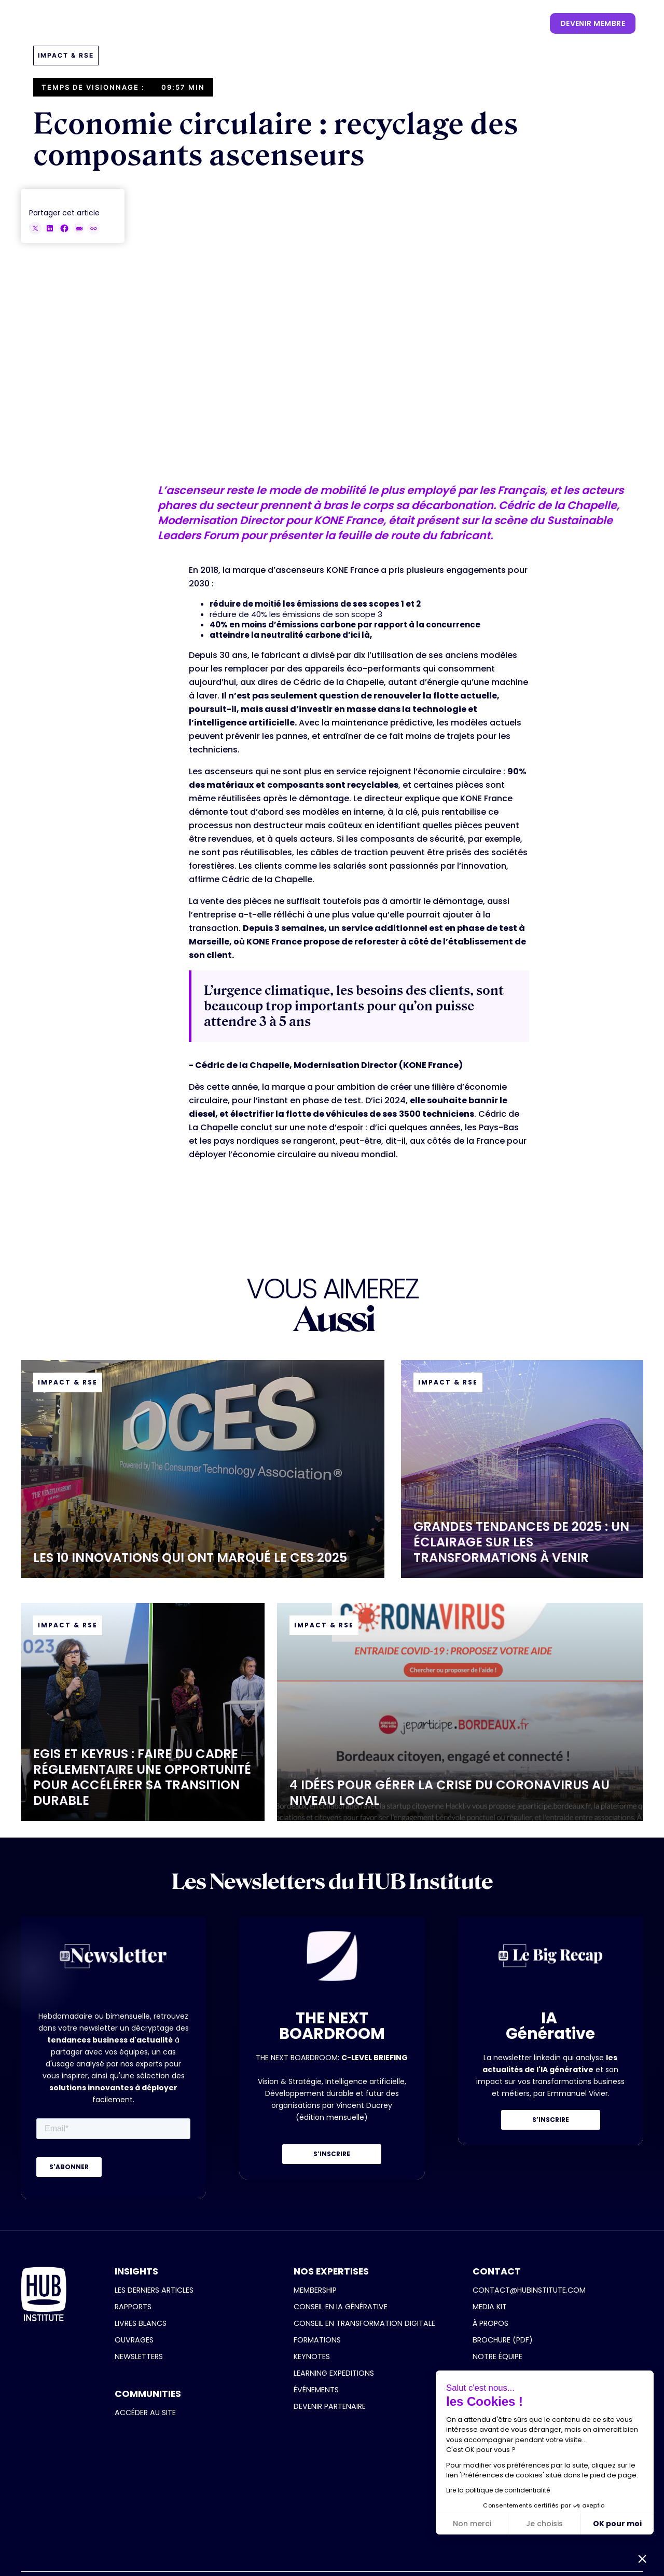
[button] (172, 23)
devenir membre (592, 23)
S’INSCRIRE (331, 2153)
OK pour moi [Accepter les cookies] (617, 2523)
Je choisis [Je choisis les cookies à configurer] (544, 2523)
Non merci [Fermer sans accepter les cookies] (472, 2523)
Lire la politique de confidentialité (498, 2490)
